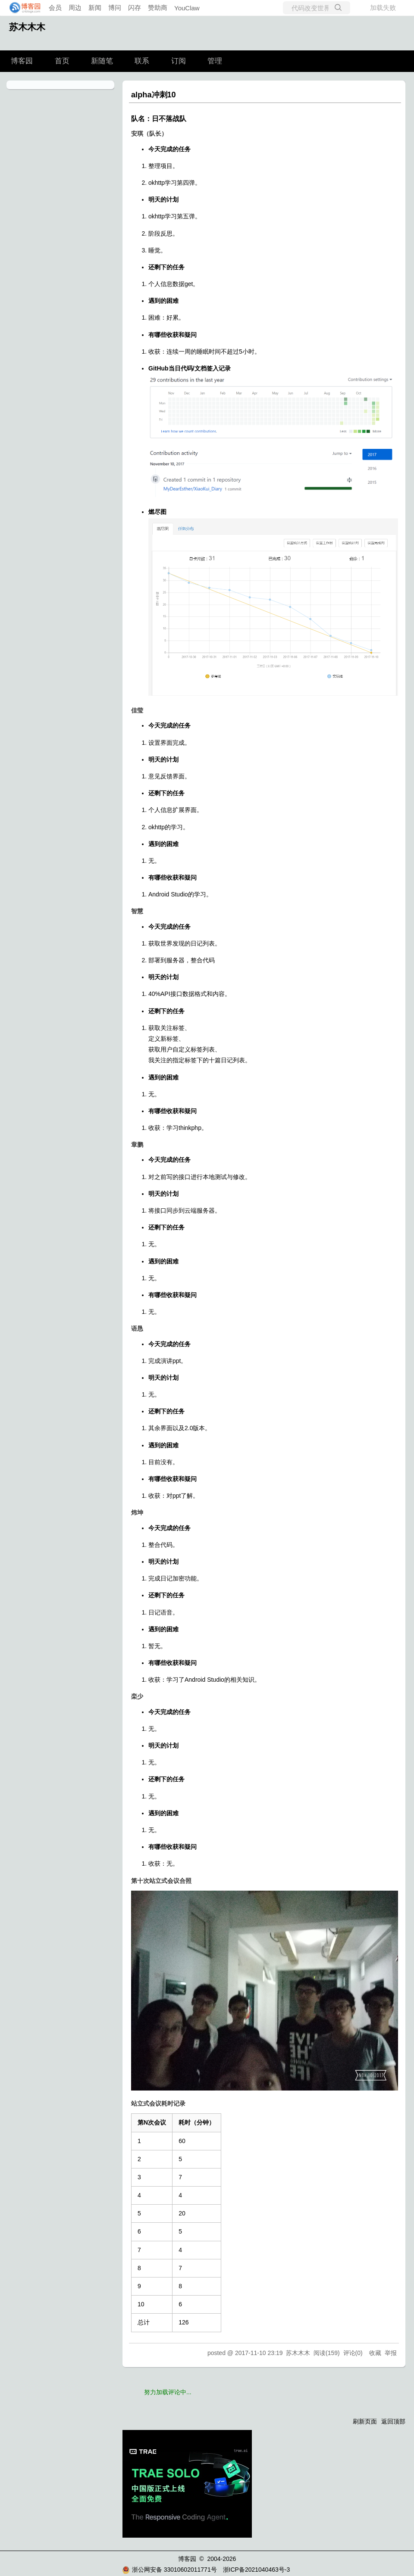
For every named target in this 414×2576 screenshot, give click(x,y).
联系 (142, 61)
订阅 (178, 61)
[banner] (22, 7)
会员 (55, 7)
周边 (75, 7)
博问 (114, 7)
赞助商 (157, 7)
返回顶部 (393, 2421)
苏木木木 (27, 27)
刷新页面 (365, 2421)
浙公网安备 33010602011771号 (169, 2569)
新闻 (94, 7)
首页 (62, 61)
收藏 (375, 2352)
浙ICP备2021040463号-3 (256, 2569)
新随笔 (102, 61)
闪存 (134, 7)
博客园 (22, 61)
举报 (391, 2352)
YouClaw (187, 8)
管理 (214, 61)
